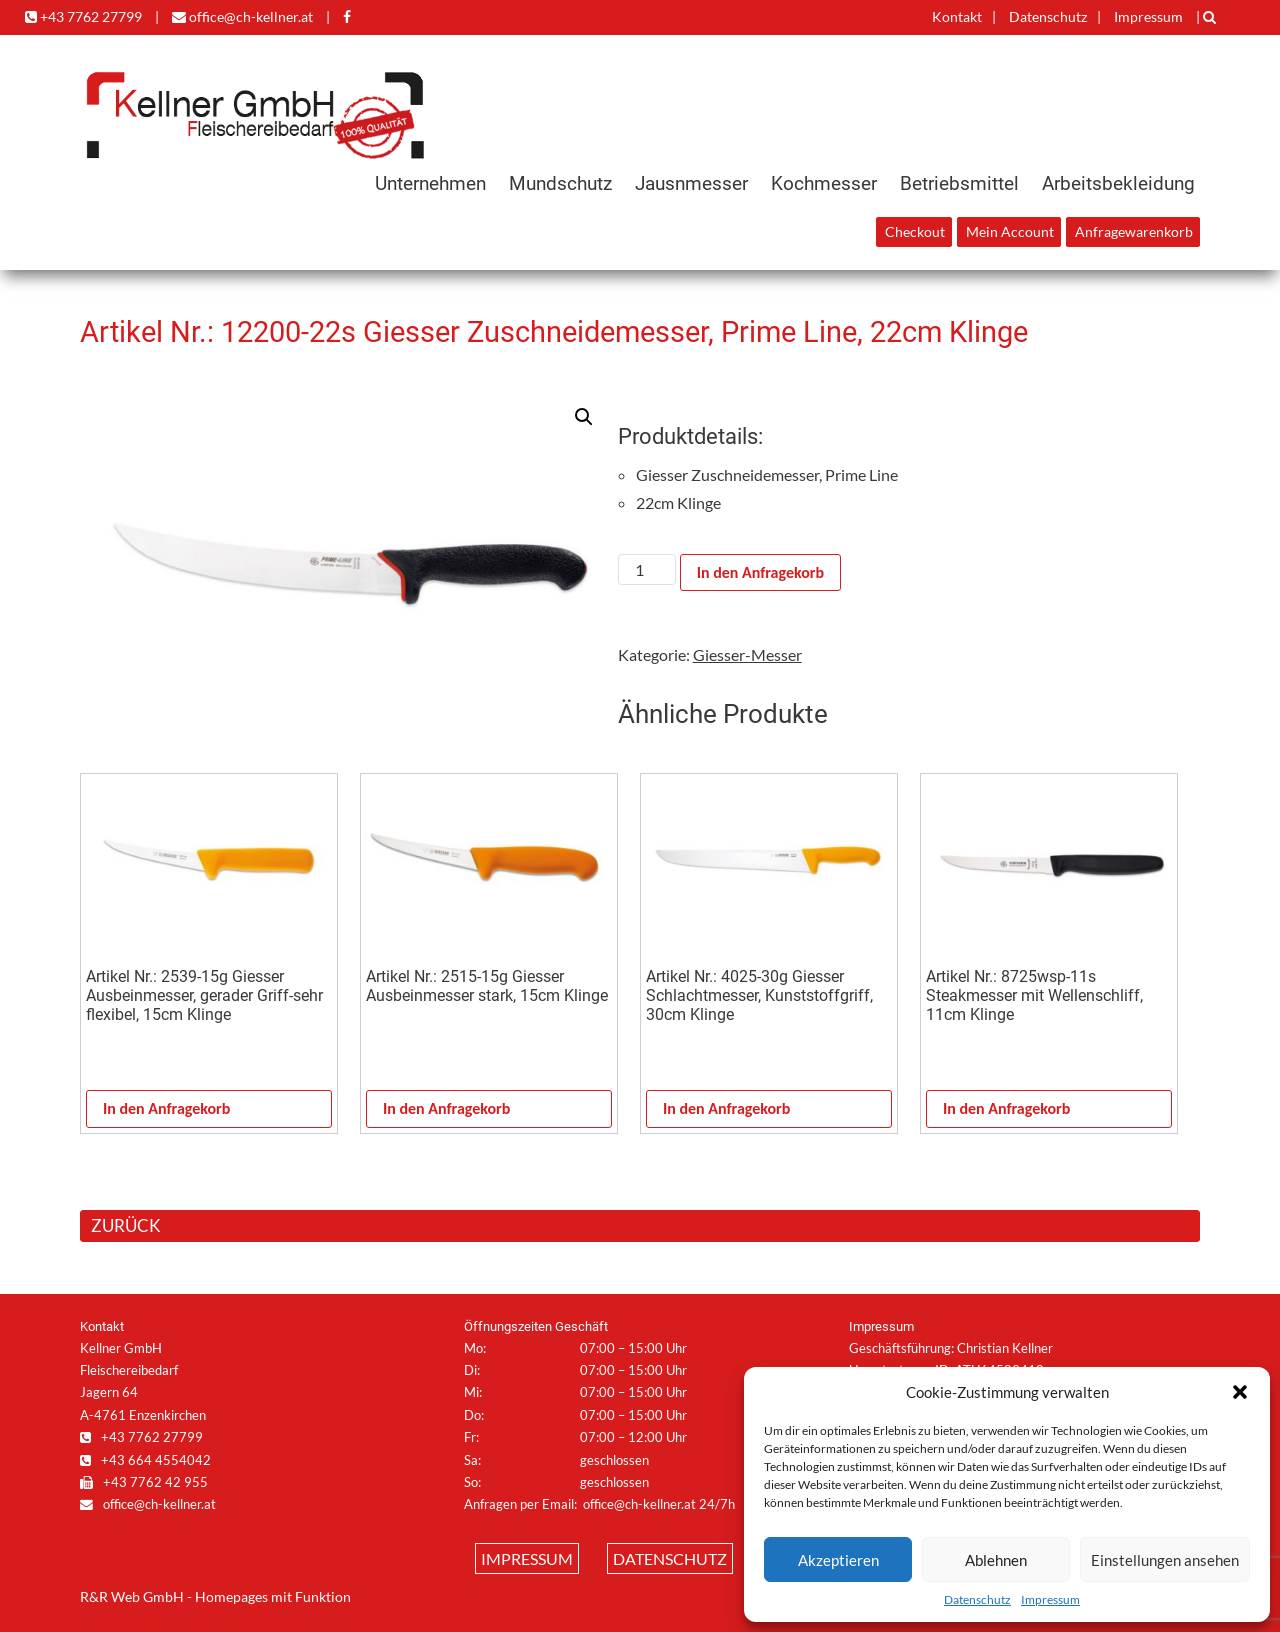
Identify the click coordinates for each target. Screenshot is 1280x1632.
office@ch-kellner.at (242, 16)
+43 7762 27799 (83, 16)
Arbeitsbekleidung (1118, 183)
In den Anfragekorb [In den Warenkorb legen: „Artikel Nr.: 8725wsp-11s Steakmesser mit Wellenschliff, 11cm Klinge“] (1006, 1108)
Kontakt (957, 16)
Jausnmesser (691, 183)
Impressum (1050, 1599)
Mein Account (1010, 232)
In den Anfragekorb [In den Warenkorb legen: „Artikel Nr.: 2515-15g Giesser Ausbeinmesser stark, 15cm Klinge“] (446, 1108)
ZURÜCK (126, 1225)
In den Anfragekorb (760, 572)
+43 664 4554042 (145, 1460)
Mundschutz (560, 183)
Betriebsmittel (959, 183)
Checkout (915, 232)
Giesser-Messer (747, 654)
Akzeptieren (838, 1560)
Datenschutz (977, 1599)
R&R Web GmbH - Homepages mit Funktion (215, 1597)
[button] (1240, 1392)
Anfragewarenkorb (1134, 232)
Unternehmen (430, 183)
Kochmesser (824, 183)
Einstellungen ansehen (1165, 1560)
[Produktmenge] (647, 569)
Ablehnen (996, 1560)
